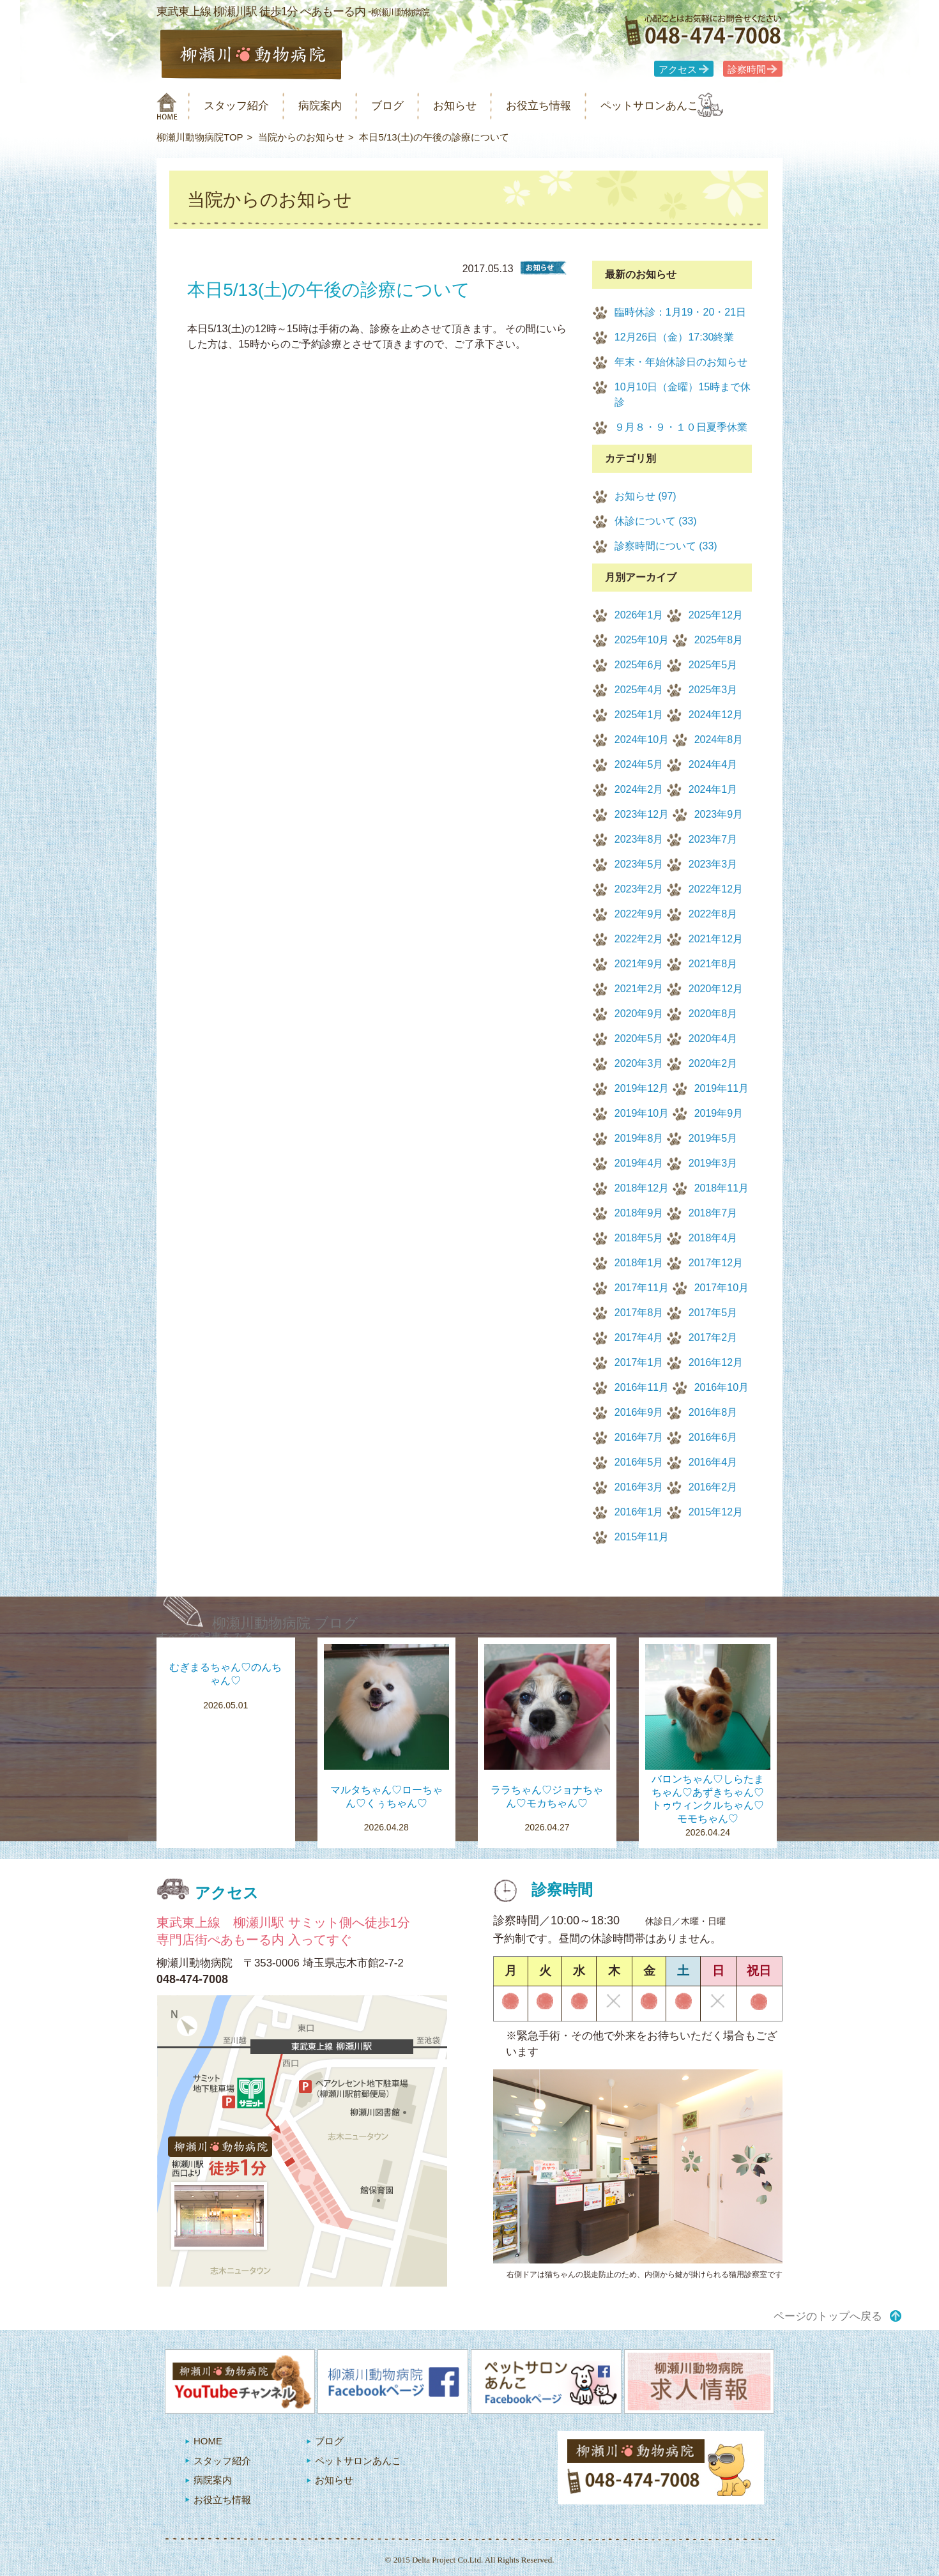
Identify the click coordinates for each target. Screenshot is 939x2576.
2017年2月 (713, 1337)
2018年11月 (721, 1188)
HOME (208, 2440)
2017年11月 (642, 1287)
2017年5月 (713, 1312)
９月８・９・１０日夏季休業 (681, 427)
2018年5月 (639, 1237)
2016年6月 (713, 1437)
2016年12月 (716, 1362)
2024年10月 (642, 739)
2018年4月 (713, 1237)
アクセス (678, 70)
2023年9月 (719, 814)
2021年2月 (639, 988)
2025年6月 (639, 664)
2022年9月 (639, 913)
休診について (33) (656, 521)
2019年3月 (713, 1163)
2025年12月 (716, 615)
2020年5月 (639, 1038)
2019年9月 (719, 1113)
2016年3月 (639, 1487)
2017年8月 (639, 1312)
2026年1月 (639, 615)
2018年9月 (639, 1213)
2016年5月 (639, 1462)
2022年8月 (713, 913)
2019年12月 (642, 1088)
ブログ (410, 106)
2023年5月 (639, 864)
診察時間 (747, 70)
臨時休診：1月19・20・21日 (680, 312)
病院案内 (336, 106)
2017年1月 (639, 1362)
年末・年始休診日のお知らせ (681, 361)
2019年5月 (713, 1138)
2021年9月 (639, 963)
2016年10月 (721, 1387)
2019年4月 (639, 1163)
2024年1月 (713, 789)
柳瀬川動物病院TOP (199, 137)
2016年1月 (639, 1511)
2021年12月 (716, 938)
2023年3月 (713, 864)
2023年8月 (639, 839)
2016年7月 (639, 1437)
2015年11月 (642, 1536)
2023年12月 (642, 814)
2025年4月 (639, 689)
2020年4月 (713, 1038)
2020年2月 (713, 1063)
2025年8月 (719, 639)
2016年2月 (713, 1487)
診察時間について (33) (666, 545)
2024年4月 (713, 764)
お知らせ (485, 106)
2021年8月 (713, 963)
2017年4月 (639, 1337)
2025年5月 (713, 664)
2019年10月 (642, 1113)
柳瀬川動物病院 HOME (167, 106)
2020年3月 (639, 1063)
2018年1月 (639, 1262)
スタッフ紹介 (244, 106)
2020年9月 (639, 1013)
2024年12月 (716, 714)
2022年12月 (716, 889)
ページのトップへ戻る (828, 2316)
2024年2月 (639, 789)
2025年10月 (642, 639)
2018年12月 (642, 1188)
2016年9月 (639, 1412)
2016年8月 (713, 1412)
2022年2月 (639, 938)
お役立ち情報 (576, 106)
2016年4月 (713, 1462)
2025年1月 (639, 714)
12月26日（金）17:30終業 (675, 337)
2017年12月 (716, 1262)
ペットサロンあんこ (699, 106)
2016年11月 (642, 1387)
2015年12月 (716, 1511)
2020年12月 (716, 988)
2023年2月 (639, 889)
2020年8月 (713, 1013)
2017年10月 (721, 1287)
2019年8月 (639, 1138)
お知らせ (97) (645, 496)
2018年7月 (713, 1213)
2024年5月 (639, 764)
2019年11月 (721, 1088)
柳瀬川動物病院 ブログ (285, 1623)
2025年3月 (713, 689)
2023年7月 (713, 839)
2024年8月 (719, 739)
